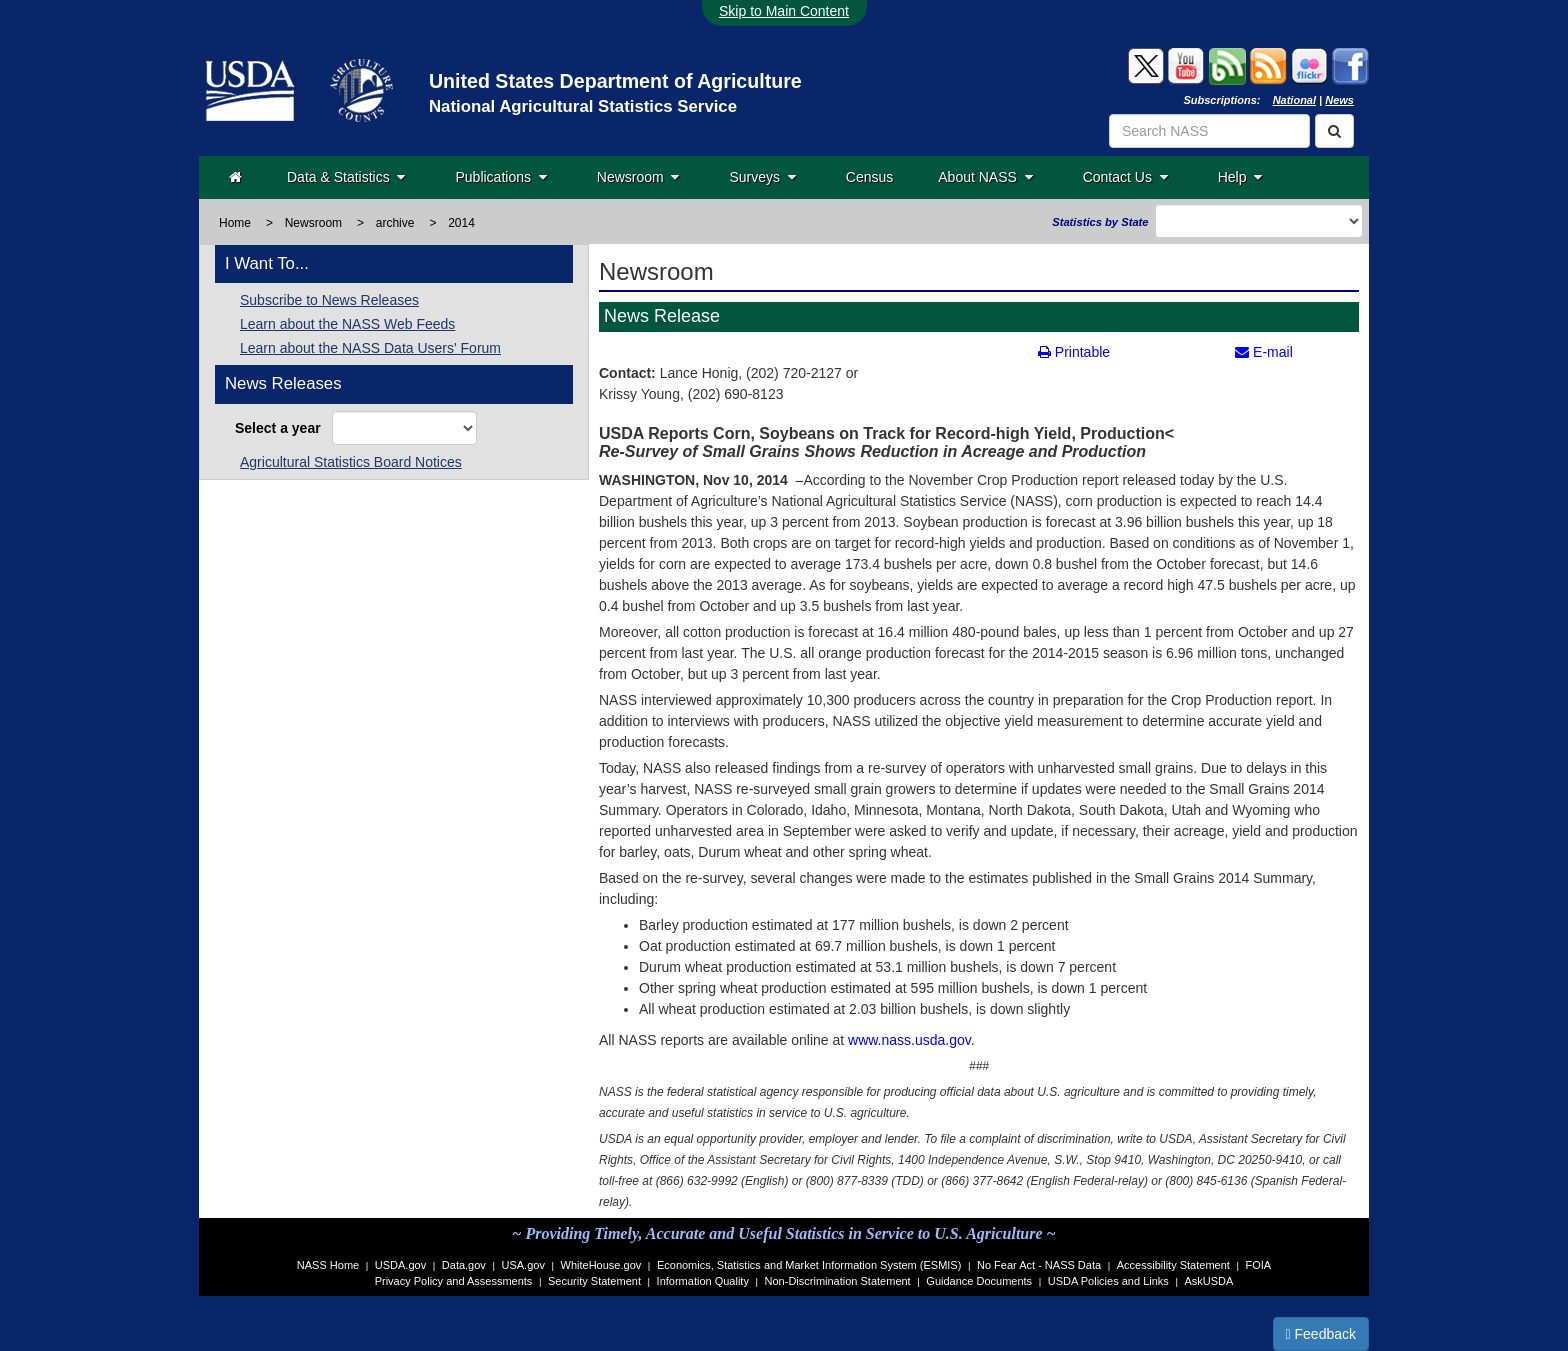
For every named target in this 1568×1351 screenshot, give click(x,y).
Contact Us (1125, 177)
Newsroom (638, 177)
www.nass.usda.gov (907, 1040)
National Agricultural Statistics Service (583, 106)
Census (869, 177)
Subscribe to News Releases (329, 300)
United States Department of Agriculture (615, 81)
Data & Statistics (346, 177)
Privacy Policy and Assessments (454, 1281)
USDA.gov (400, 1265)
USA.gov (523, 1265)
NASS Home (328, 1265)
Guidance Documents (979, 1281)
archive (395, 223)
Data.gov (464, 1265)
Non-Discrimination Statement (838, 1281)
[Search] (1334, 131)
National (1294, 100)
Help (1240, 177)
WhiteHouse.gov (601, 1265)
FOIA (1259, 1265)
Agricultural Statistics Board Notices (351, 462)
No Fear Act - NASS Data (1039, 1265)
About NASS (985, 177)
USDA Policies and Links (1108, 1281)
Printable (1074, 352)
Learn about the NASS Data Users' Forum (370, 348)
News (1339, 100)
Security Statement (594, 1281)
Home (235, 223)
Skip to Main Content (784, 11)
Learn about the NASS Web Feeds (347, 324)
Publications (500, 177)
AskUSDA (1208, 1281)
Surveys (762, 177)
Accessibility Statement (1173, 1265)
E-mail (1264, 352)
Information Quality (703, 1281)
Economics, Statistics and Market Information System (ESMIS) (809, 1265)
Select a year (281, 428)
